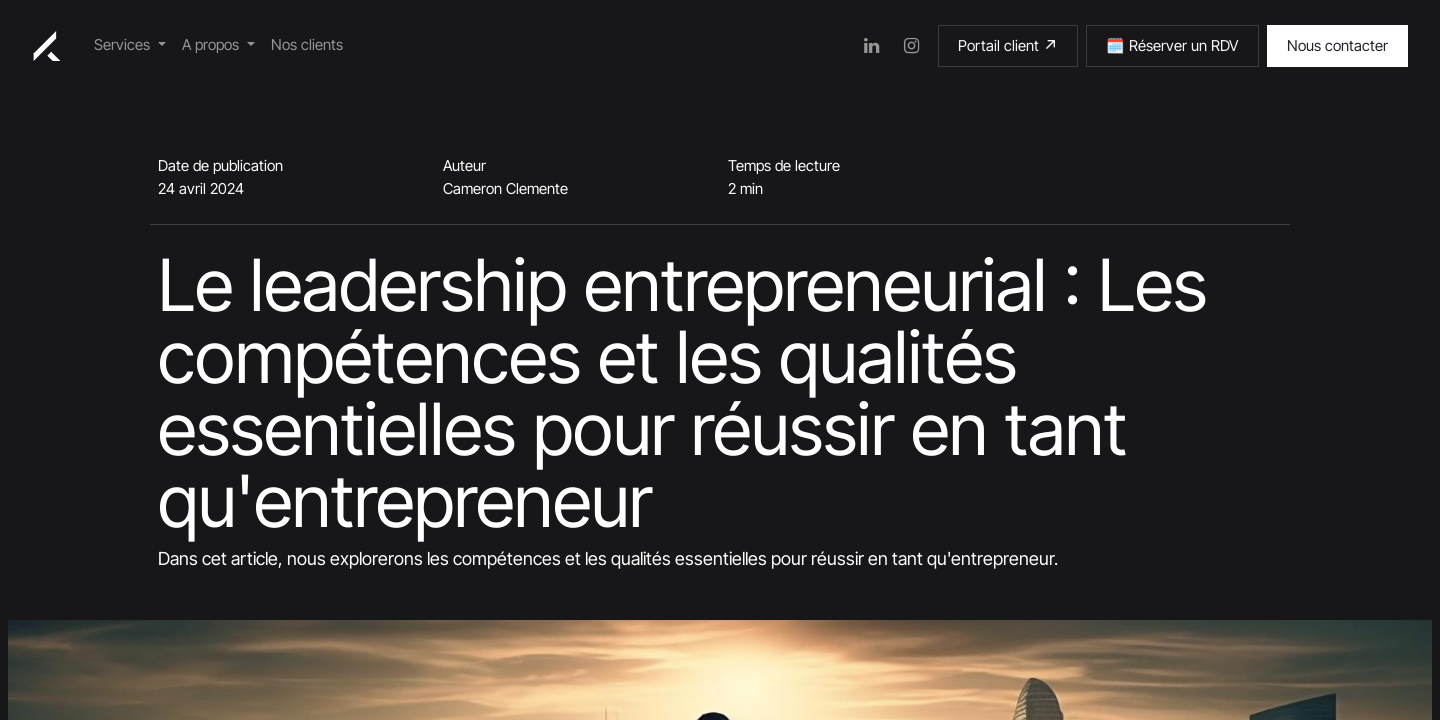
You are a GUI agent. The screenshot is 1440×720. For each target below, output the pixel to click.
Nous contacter (1337, 45)
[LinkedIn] (872, 46)
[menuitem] (130, 45)
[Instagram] (912, 46)
